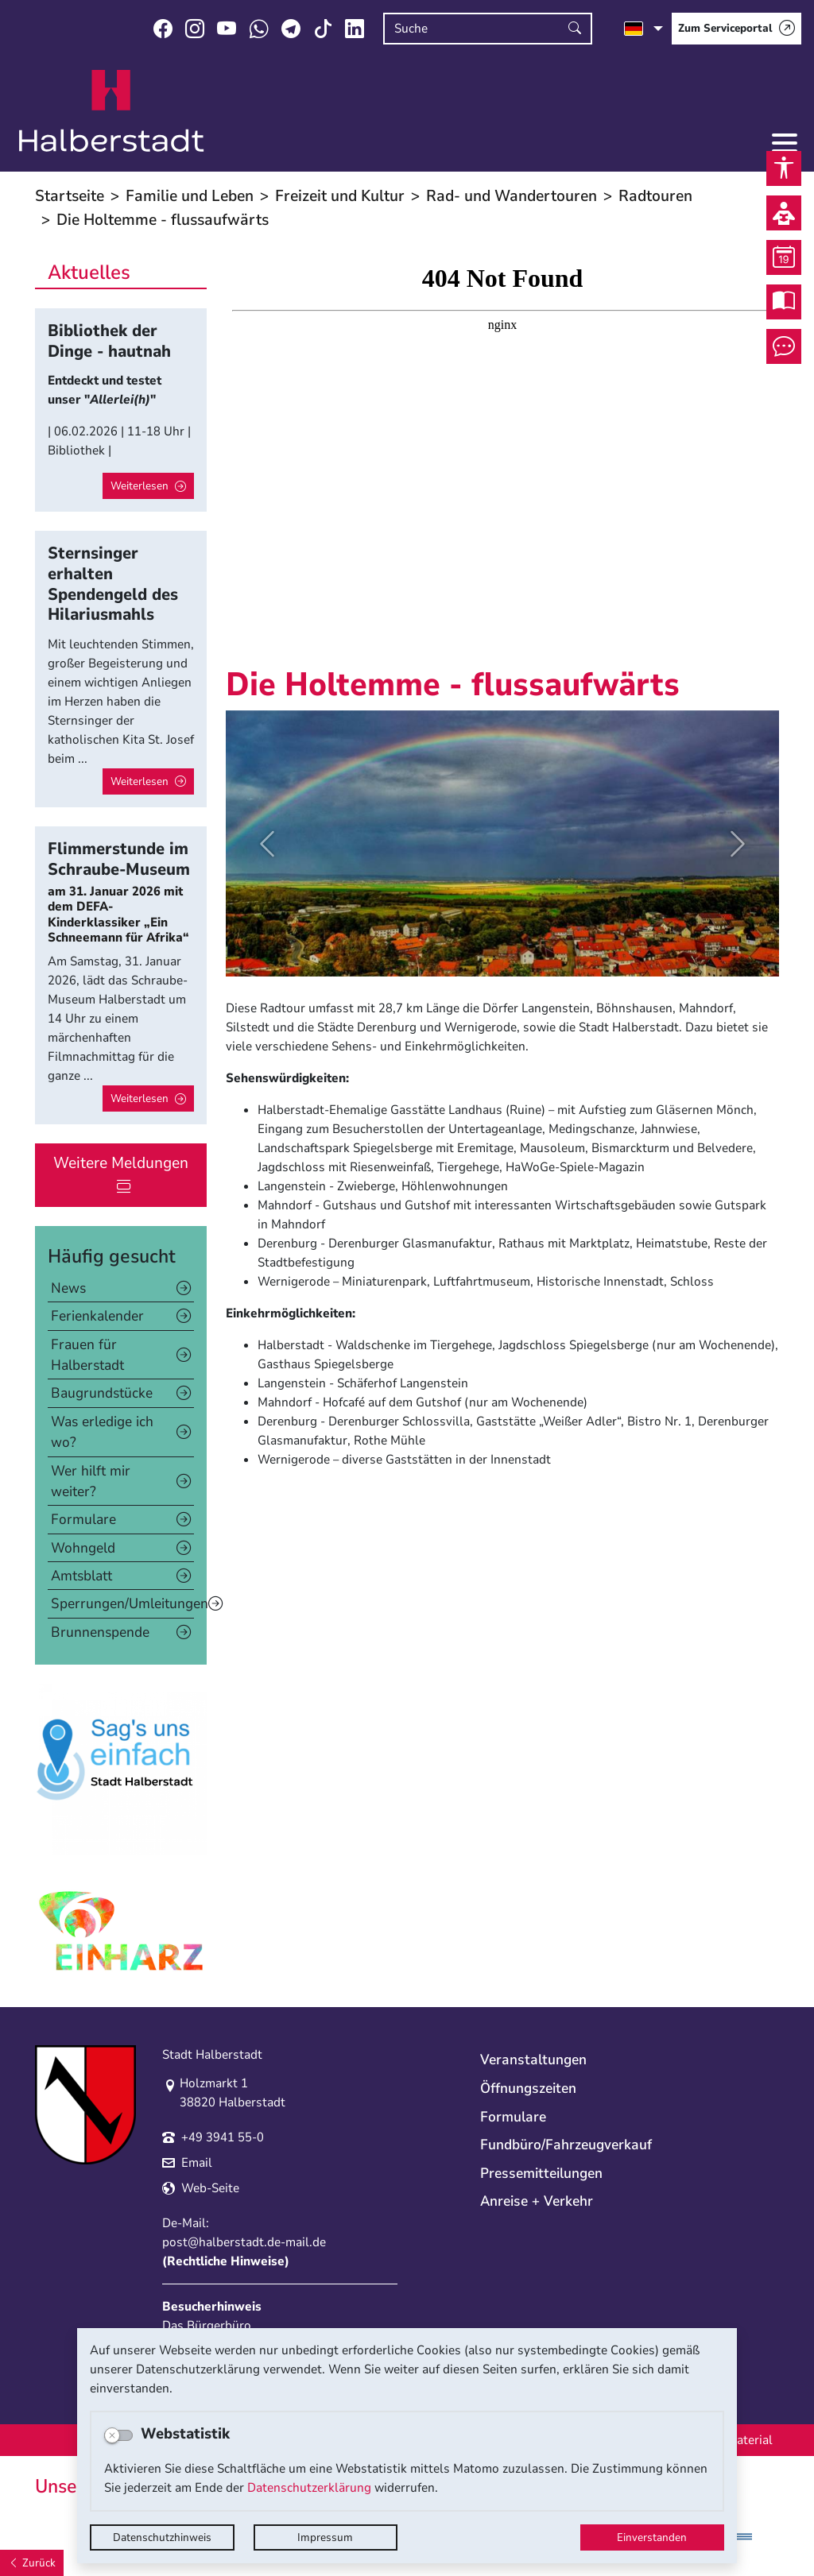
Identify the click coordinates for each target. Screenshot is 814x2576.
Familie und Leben (190, 196)
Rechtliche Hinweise (226, 2261)
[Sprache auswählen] (643, 28)
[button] (267, 843)
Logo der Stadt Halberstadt (111, 111)
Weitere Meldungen (120, 1163)
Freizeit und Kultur (340, 196)
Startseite (69, 196)
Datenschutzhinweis (162, 2537)
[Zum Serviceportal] (736, 28)
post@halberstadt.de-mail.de (244, 2242)
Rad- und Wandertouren (511, 196)
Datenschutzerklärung (309, 2488)
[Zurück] (32, 2563)
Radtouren (655, 196)
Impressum (325, 2537)
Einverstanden (652, 2537)
